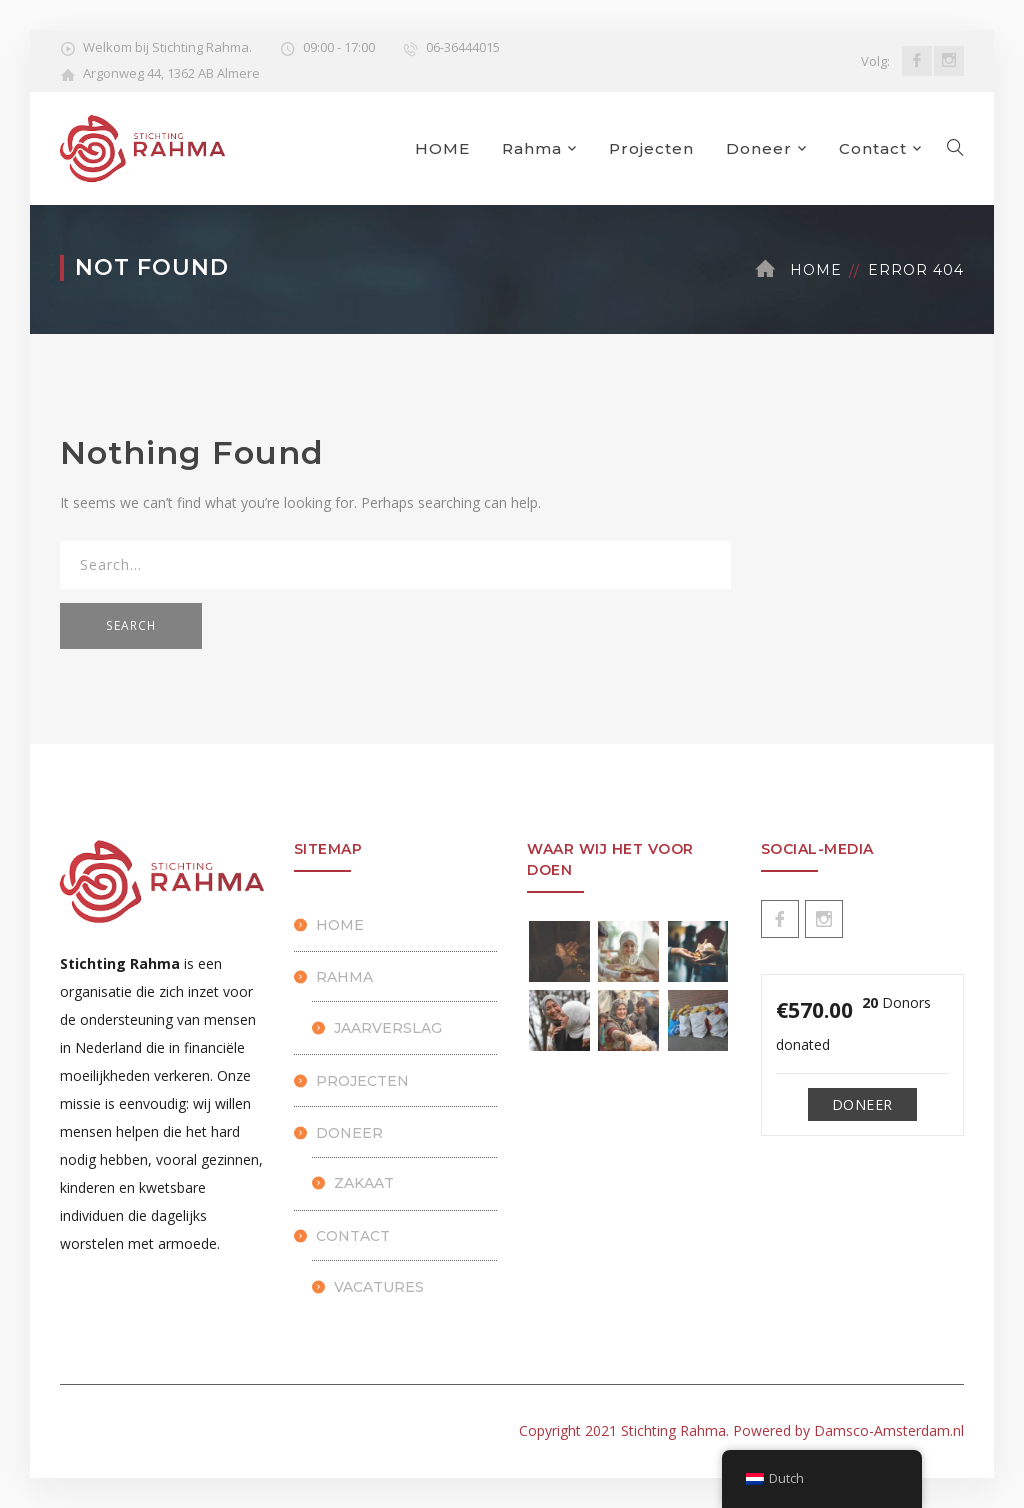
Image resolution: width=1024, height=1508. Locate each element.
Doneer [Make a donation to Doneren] (862, 1104)
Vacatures (379, 1287)
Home (816, 270)
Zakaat (364, 1183)
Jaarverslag (388, 1028)
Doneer (759, 148)
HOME (442, 148)
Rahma (532, 148)
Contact (873, 148)
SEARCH (131, 625)
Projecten (651, 148)
